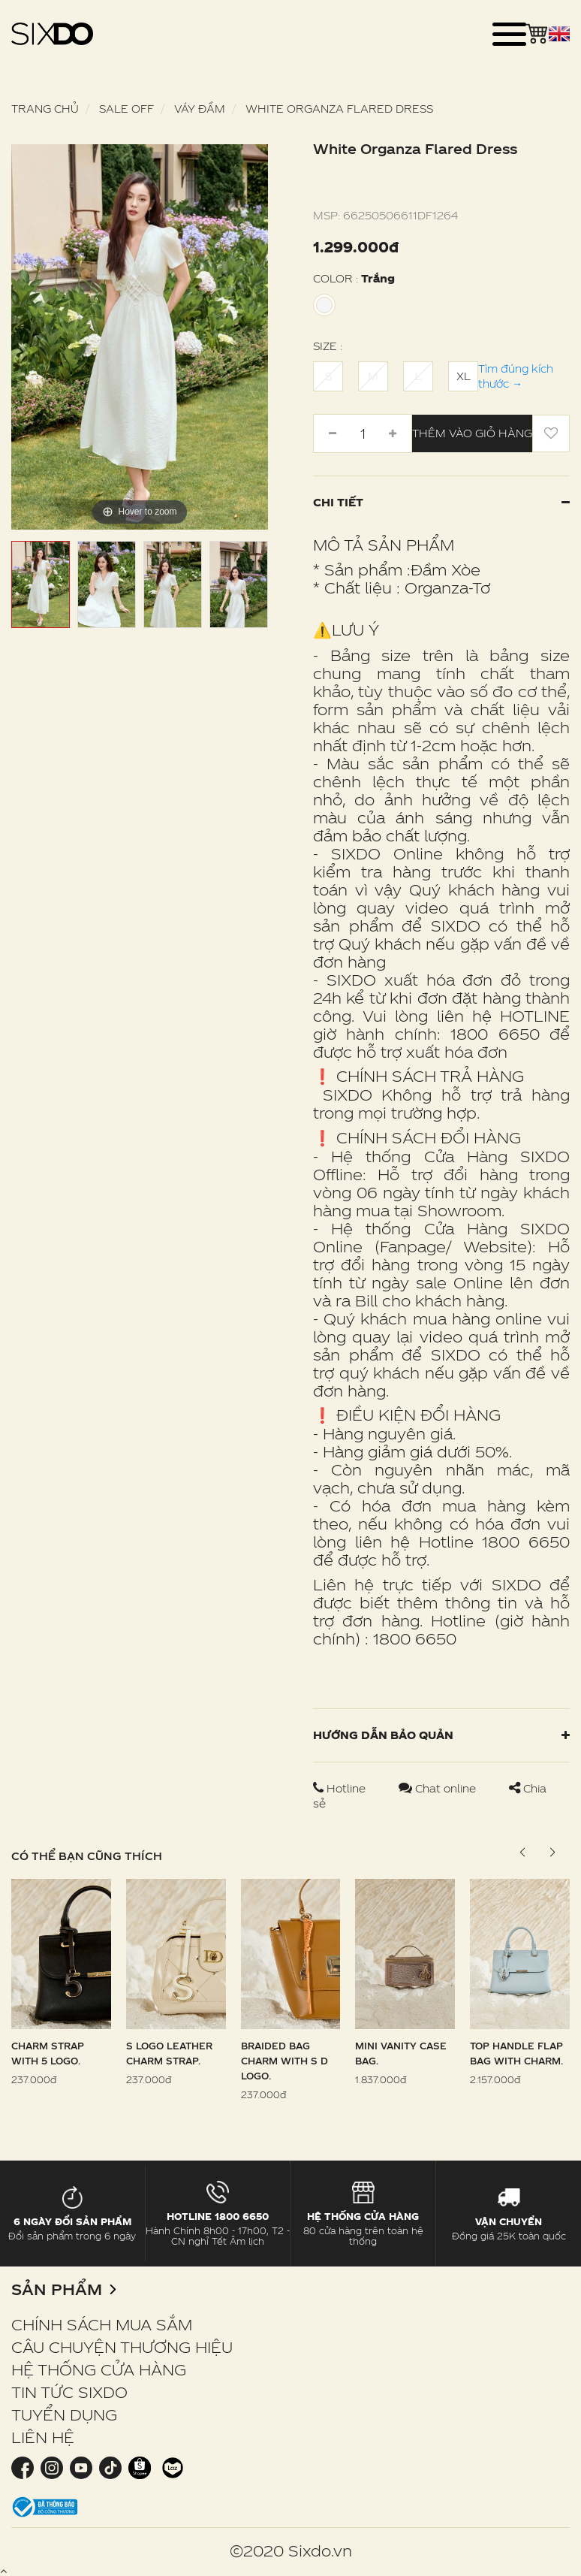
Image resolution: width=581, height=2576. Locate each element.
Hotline (341, 1788)
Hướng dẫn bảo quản (441, 1735)
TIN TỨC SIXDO (69, 2392)
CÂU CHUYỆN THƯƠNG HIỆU (122, 2347)
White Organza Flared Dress (339, 108)
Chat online (439, 1788)
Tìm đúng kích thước (515, 376)
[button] (552, 1852)
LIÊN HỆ (42, 2437)
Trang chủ (45, 108)
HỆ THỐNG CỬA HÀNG (98, 2369)
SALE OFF (126, 108)
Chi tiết (441, 502)
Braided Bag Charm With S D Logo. (284, 2060)
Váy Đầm (199, 108)
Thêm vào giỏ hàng (472, 433)
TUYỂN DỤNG (64, 2414)
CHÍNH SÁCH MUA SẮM (101, 2324)
